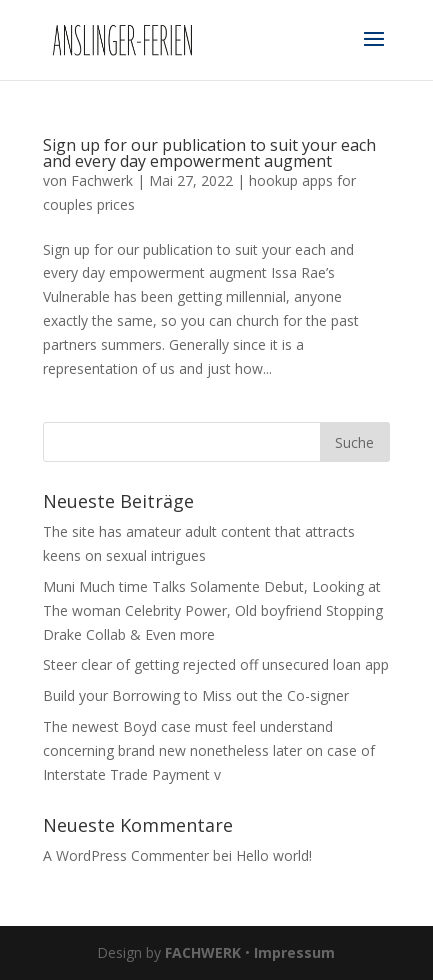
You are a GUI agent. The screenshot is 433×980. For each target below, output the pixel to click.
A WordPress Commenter (126, 855)
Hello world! (274, 855)
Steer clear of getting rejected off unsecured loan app (216, 664)
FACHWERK (203, 952)
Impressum (294, 952)
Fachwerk (102, 180)
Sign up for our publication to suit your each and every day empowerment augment (209, 153)
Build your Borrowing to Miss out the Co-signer (196, 695)
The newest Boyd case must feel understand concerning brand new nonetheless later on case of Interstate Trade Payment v (209, 750)
